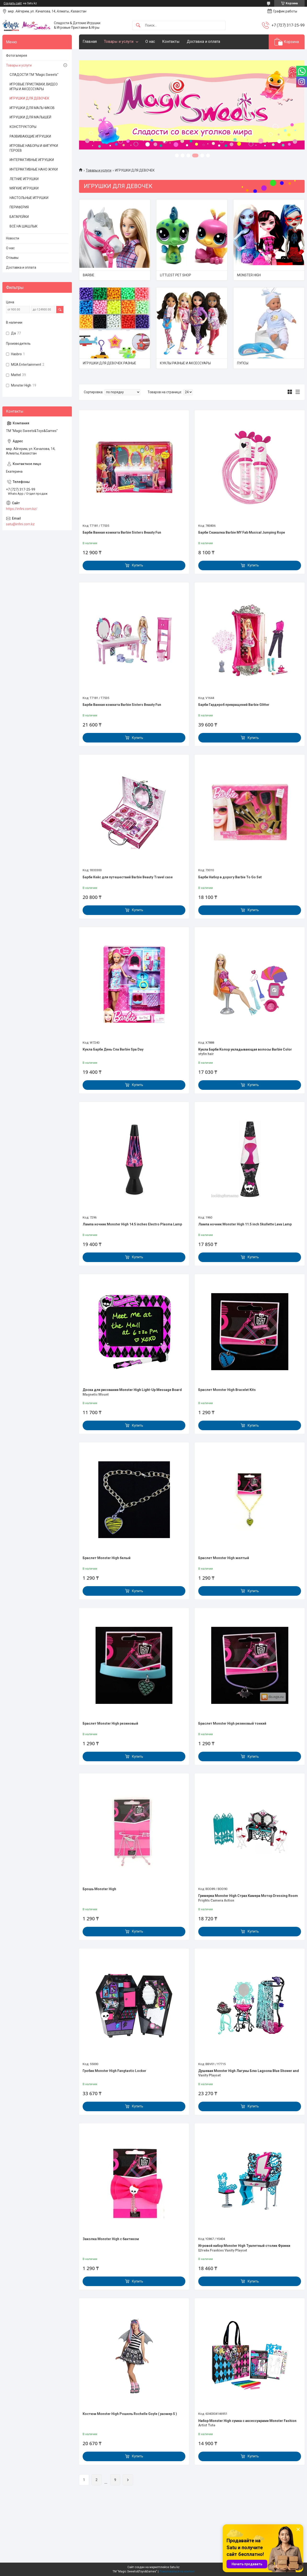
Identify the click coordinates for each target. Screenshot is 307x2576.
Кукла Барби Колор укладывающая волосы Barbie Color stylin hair (245, 1051)
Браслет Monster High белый (107, 1558)
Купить (137, 565)
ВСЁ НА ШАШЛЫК (24, 226)
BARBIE (88, 275)
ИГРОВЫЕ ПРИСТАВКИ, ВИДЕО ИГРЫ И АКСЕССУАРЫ (34, 86)
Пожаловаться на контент (177, 2571)
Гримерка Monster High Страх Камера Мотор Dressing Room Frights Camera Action (248, 1898)
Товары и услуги (118, 41)
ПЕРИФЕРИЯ (19, 207)
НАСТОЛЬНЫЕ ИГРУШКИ (29, 198)
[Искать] (138, 25)
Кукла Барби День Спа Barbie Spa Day (113, 1049)
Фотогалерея (16, 55)
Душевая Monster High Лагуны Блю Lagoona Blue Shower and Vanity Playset (248, 2073)
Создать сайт (13, 3)
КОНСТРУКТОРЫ (23, 127)
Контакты (171, 41)
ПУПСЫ (242, 363)
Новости (12, 238)
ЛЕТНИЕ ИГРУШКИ (24, 179)
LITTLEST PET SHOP (175, 275)
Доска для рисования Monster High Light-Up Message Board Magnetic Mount (132, 1392)
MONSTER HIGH (249, 275)
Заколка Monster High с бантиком (111, 2239)
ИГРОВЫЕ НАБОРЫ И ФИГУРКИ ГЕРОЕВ (34, 148)
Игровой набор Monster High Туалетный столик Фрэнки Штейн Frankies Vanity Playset (244, 2248)
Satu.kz (175, 2567)
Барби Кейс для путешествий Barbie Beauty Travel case (128, 877)
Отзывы (12, 258)
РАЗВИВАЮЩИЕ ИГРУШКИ (30, 136)
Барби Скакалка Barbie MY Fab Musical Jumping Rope (241, 532)
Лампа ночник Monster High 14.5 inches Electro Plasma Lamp (132, 1224)
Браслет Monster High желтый (223, 1558)
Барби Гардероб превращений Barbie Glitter (233, 705)
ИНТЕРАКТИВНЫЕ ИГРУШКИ (32, 160)
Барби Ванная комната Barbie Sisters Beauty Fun (122, 532)
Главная (90, 41)
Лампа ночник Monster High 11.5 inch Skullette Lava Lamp (245, 1224)
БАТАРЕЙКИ (19, 217)
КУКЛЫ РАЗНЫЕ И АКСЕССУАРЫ (185, 363)
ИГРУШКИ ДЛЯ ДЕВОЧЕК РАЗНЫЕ (109, 363)
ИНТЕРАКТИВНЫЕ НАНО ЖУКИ (34, 169)
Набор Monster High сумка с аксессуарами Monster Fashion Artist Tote (247, 2423)
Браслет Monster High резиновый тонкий (232, 1723)
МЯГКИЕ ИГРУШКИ (24, 188)
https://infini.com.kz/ (21, 509)
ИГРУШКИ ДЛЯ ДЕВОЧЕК (29, 98)
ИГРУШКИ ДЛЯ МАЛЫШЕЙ (30, 117)
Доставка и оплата (203, 41)
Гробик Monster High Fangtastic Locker (114, 2071)
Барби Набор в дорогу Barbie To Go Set (230, 877)
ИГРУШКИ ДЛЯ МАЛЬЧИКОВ (32, 108)
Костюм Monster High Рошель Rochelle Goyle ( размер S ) (130, 2414)
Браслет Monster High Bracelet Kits (227, 1390)
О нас (150, 41)
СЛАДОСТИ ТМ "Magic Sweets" (34, 75)
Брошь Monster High (99, 1889)
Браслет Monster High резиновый (110, 1723)
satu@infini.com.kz (20, 524)
